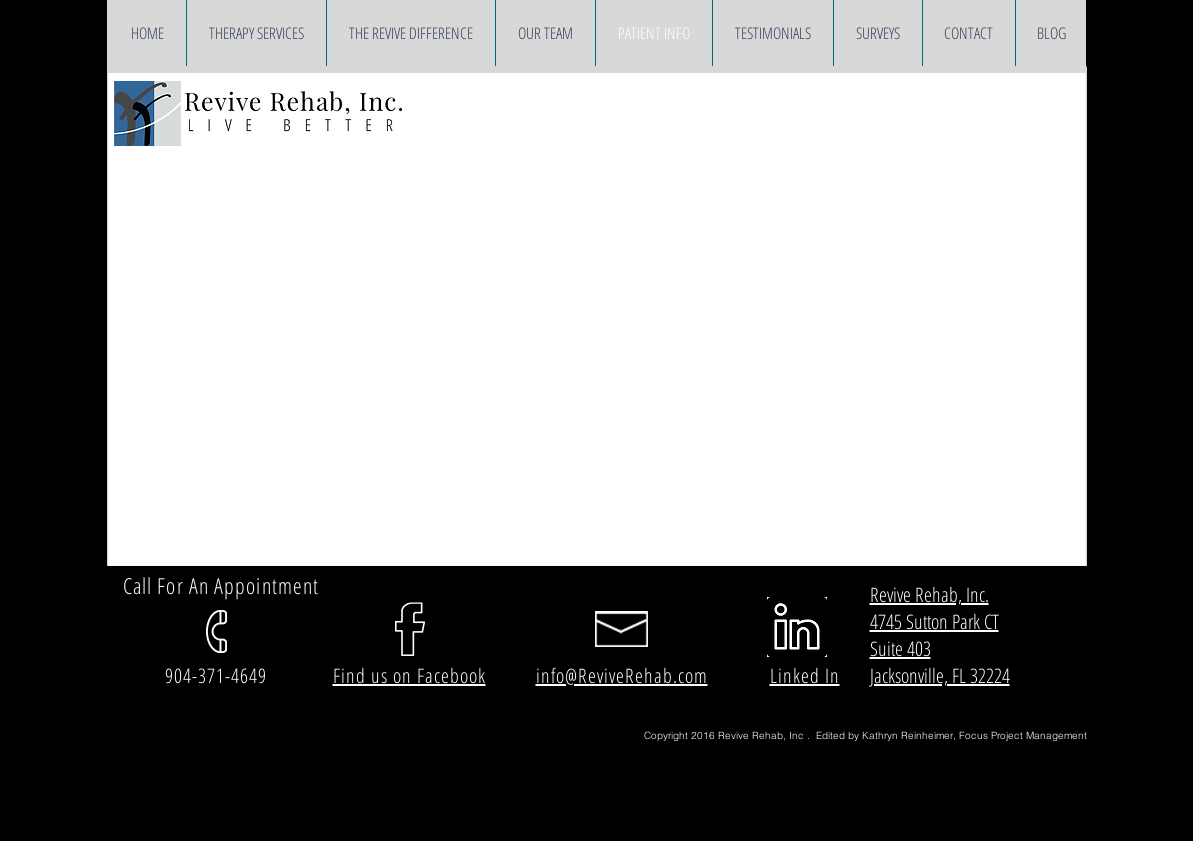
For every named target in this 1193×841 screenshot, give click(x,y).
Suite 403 (900, 648)
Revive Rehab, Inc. (929, 594)
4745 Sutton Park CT (934, 621)
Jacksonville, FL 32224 (940, 675)
